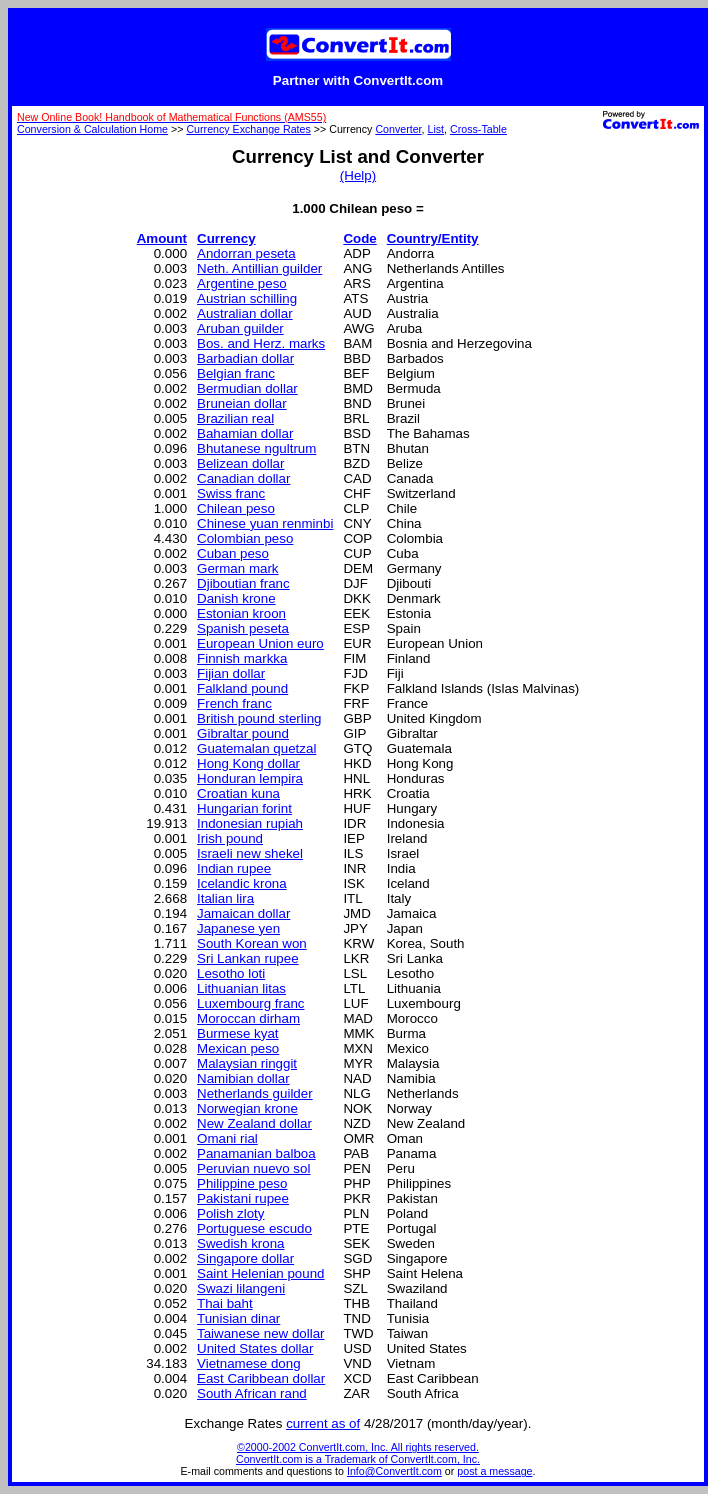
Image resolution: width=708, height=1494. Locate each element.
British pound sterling (259, 718)
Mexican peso (238, 1048)
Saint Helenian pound (260, 1273)
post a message (494, 1471)
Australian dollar (245, 313)
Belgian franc (236, 373)
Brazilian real (235, 418)
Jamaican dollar (243, 913)
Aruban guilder (240, 328)
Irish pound (230, 838)
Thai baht (225, 1303)
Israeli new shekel (250, 853)
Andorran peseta (246, 253)
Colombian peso (245, 538)
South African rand (252, 1393)
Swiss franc (231, 493)
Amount (162, 238)
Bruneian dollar (242, 403)
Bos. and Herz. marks (261, 343)
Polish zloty (230, 1213)
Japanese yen (238, 928)
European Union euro (260, 643)
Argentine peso (242, 283)
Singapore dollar (245, 1258)
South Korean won (252, 943)
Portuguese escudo (254, 1228)
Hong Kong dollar (248, 763)
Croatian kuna (238, 793)
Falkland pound (242, 688)
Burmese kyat (237, 1033)
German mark (237, 568)
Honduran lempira (250, 778)
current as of (323, 1423)
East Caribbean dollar (261, 1378)
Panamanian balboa (256, 1153)
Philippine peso (242, 1183)
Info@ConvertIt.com (394, 1471)
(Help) (358, 175)
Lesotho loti (231, 973)
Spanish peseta (243, 628)
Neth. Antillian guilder (259, 268)
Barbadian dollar (245, 358)
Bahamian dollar (245, 433)
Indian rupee (234, 868)
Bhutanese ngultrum (256, 448)
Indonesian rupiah (250, 823)
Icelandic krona (242, 883)
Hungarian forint (244, 808)
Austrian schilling (247, 298)
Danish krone (236, 598)
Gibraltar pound (243, 733)
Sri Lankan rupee (248, 958)
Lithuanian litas (241, 988)
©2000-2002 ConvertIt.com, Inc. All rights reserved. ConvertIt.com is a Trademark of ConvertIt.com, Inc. (358, 1453)
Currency (226, 238)
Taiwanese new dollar (260, 1333)
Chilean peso (236, 508)
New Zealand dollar (254, 1123)
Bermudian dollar (247, 388)
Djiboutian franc (243, 583)
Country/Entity (433, 238)
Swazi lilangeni (241, 1288)
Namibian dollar (243, 1078)
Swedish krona (240, 1243)
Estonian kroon (241, 613)
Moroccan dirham (248, 1018)
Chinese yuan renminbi (265, 523)
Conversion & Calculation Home (92, 129)
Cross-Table (478, 129)
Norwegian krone (247, 1108)
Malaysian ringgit (247, 1063)
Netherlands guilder (255, 1093)
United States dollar (255, 1348)
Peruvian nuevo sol (253, 1168)
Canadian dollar (243, 478)
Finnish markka (242, 658)
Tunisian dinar (238, 1318)
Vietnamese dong (249, 1363)
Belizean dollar (240, 463)
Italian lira (225, 898)
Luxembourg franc (250, 1003)
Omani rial (227, 1138)
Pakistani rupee (243, 1198)
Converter (398, 129)
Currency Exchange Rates (248, 129)
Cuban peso (233, 553)
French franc (234, 703)
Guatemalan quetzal (256, 748)
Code (359, 238)
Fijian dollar (231, 673)
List (436, 129)
